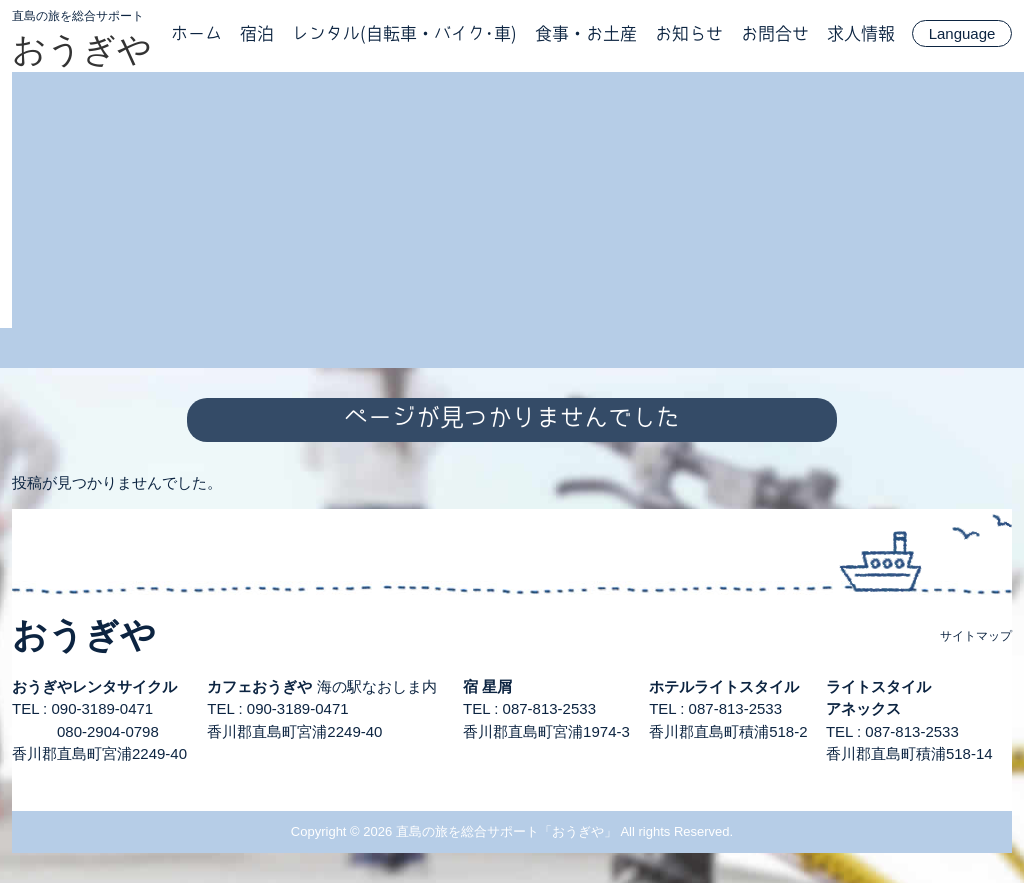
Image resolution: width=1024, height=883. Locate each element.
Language (962, 33)
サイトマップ (976, 636)
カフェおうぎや (259, 686)
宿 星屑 (487, 686)
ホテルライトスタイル (724, 686)
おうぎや (82, 49)
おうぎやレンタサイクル (94, 686)
